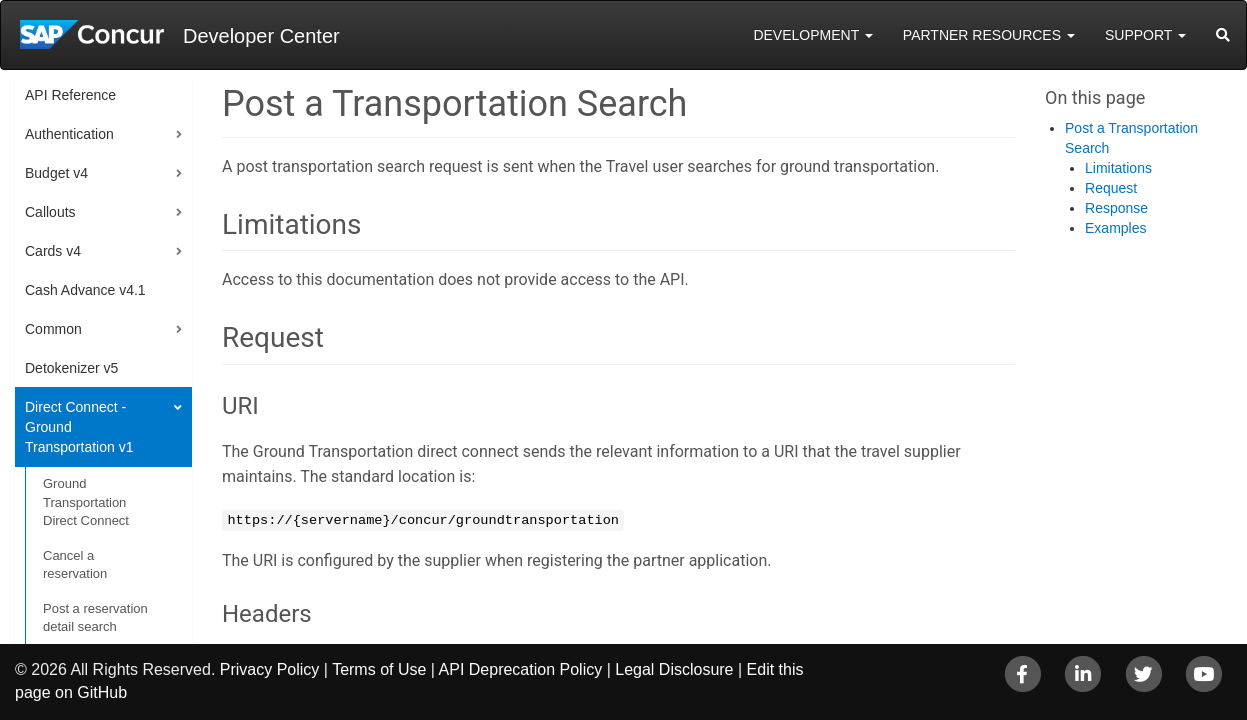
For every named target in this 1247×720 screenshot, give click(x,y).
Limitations (1118, 168)
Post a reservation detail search (95, 618)
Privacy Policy (270, 669)
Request (1111, 188)
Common (53, 329)
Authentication (69, 134)
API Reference (70, 95)
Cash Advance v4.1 (85, 290)
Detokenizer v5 (71, 368)
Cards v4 (53, 251)
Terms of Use (379, 669)
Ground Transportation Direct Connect (86, 502)
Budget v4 (56, 173)
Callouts (50, 212)
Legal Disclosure (674, 669)
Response (1116, 208)
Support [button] (1145, 35)
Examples (1115, 228)
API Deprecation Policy (521, 669)
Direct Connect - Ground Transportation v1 (79, 427)
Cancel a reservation (75, 565)
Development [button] (812, 35)
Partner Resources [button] (989, 35)
